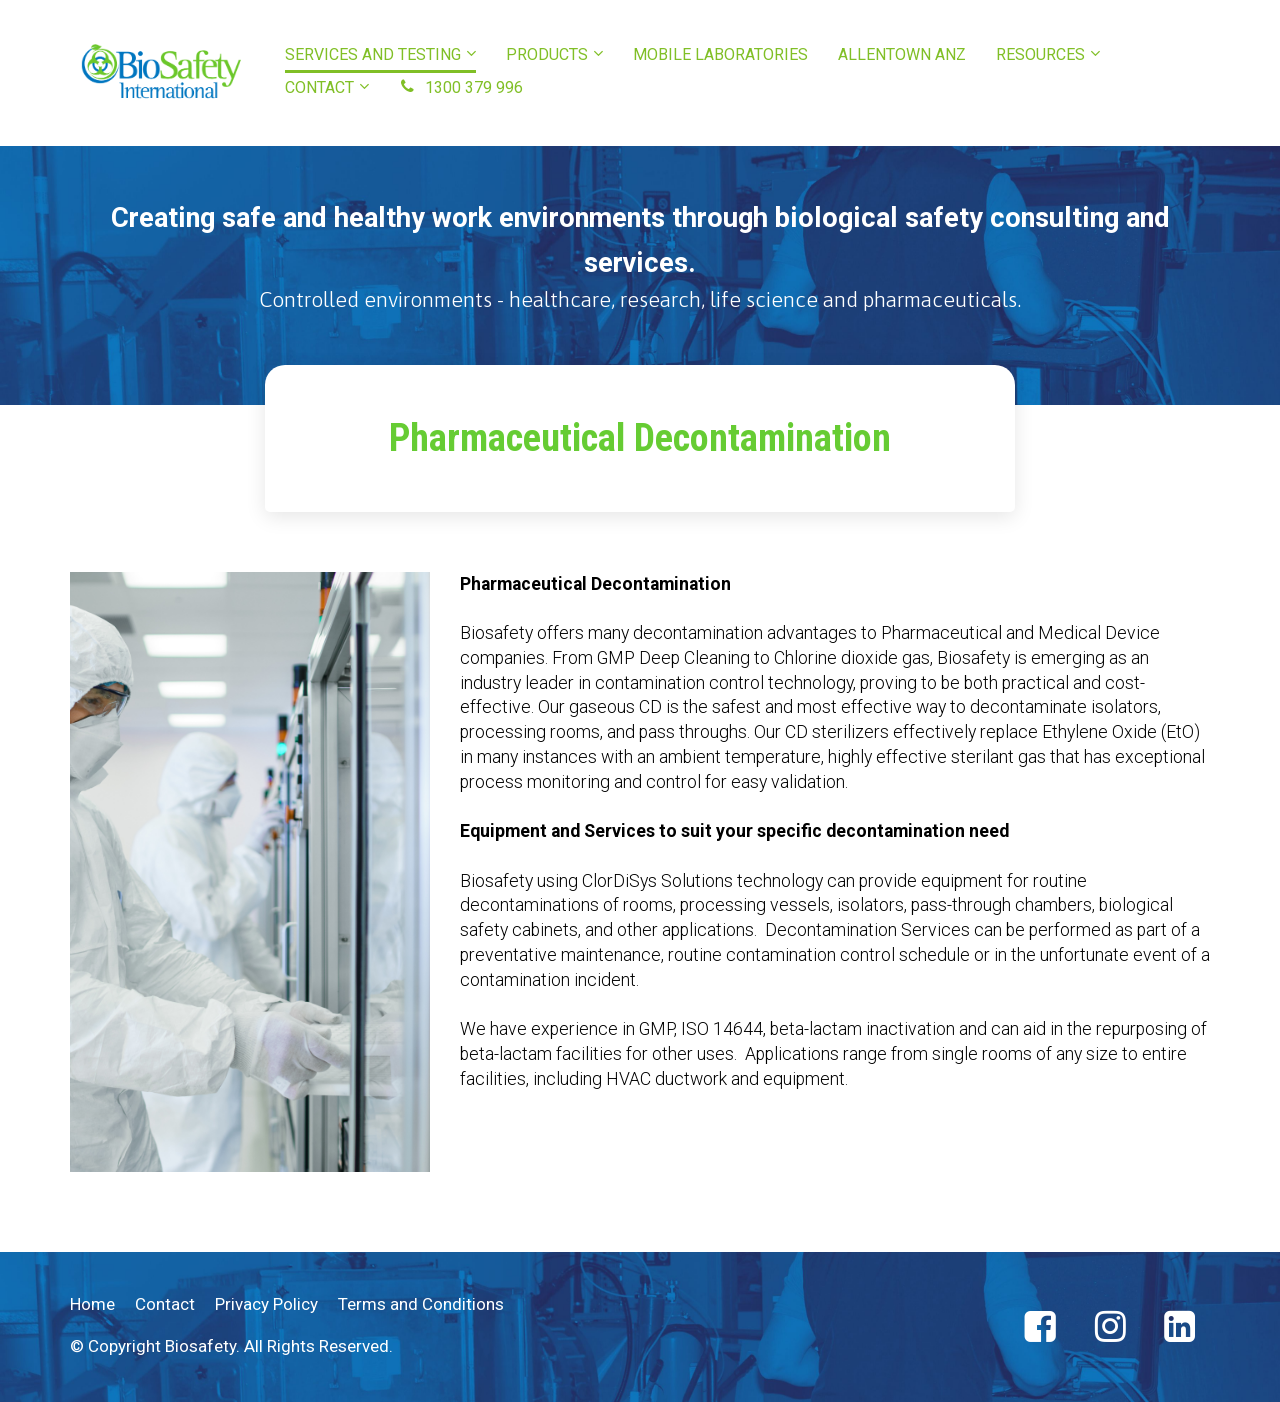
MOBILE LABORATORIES (720, 54)
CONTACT (319, 87)
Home (92, 1304)
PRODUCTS (547, 54)
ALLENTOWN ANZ (902, 54)
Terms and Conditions (421, 1304)
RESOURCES (1040, 54)
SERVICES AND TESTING (373, 54)
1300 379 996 (461, 87)
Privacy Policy (266, 1304)
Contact (165, 1304)
